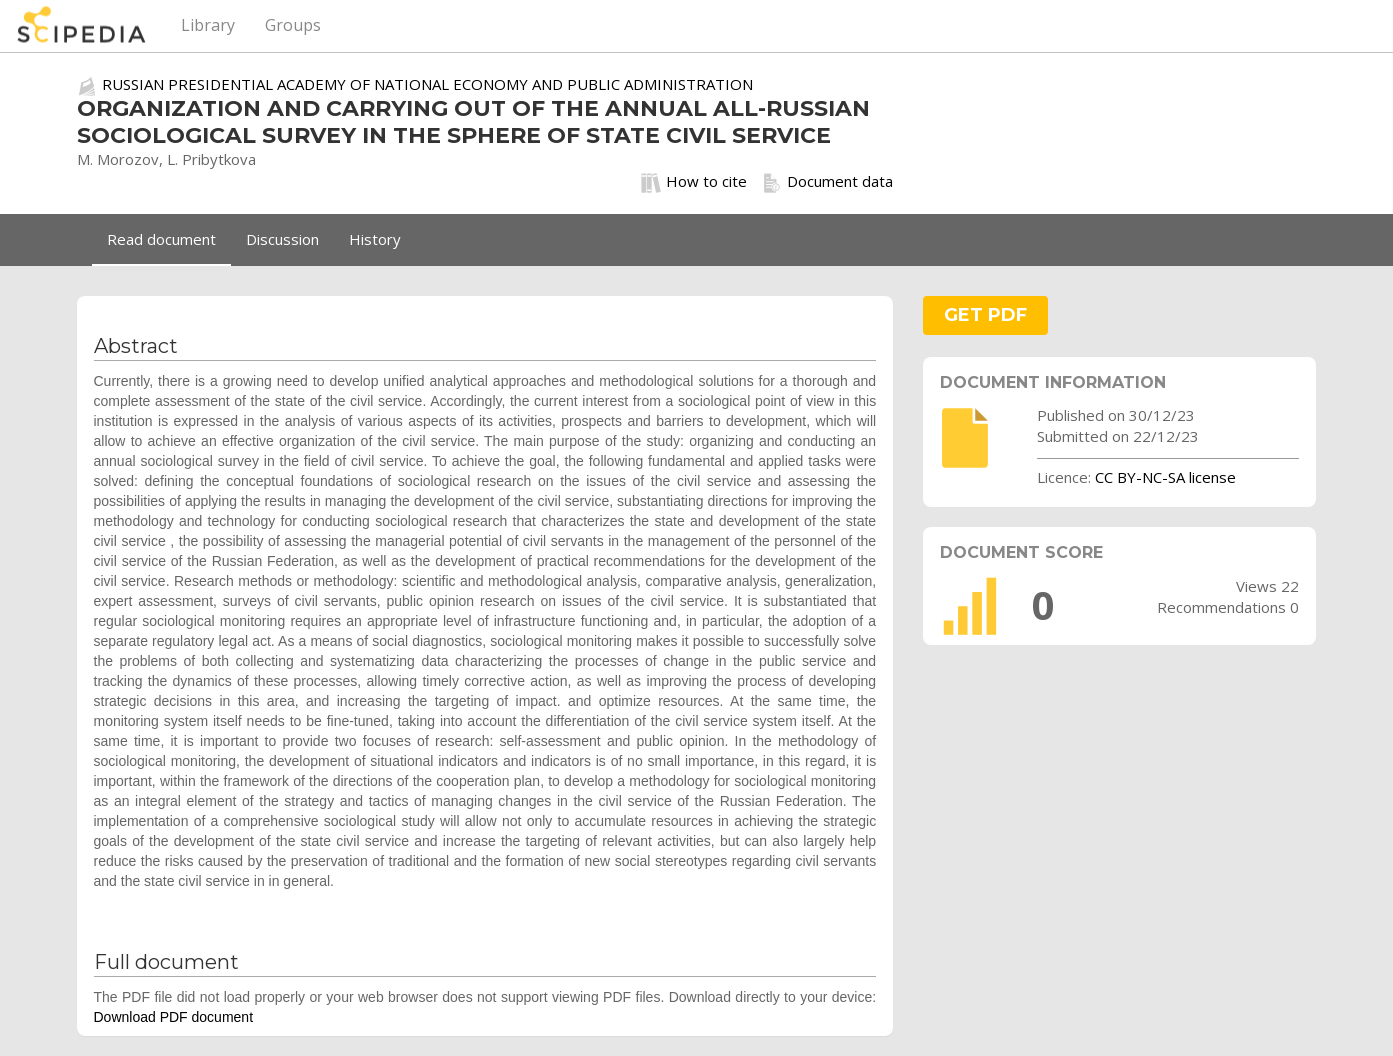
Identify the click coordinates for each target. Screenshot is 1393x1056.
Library (208, 25)
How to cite (694, 182)
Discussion (282, 239)
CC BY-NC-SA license (1165, 477)
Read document (161, 239)
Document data (827, 182)
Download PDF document (174, 1017)
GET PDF (985, 315)
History (375, 239)
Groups (293, 25)
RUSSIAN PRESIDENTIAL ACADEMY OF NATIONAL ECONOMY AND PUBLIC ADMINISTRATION (427, 84)
